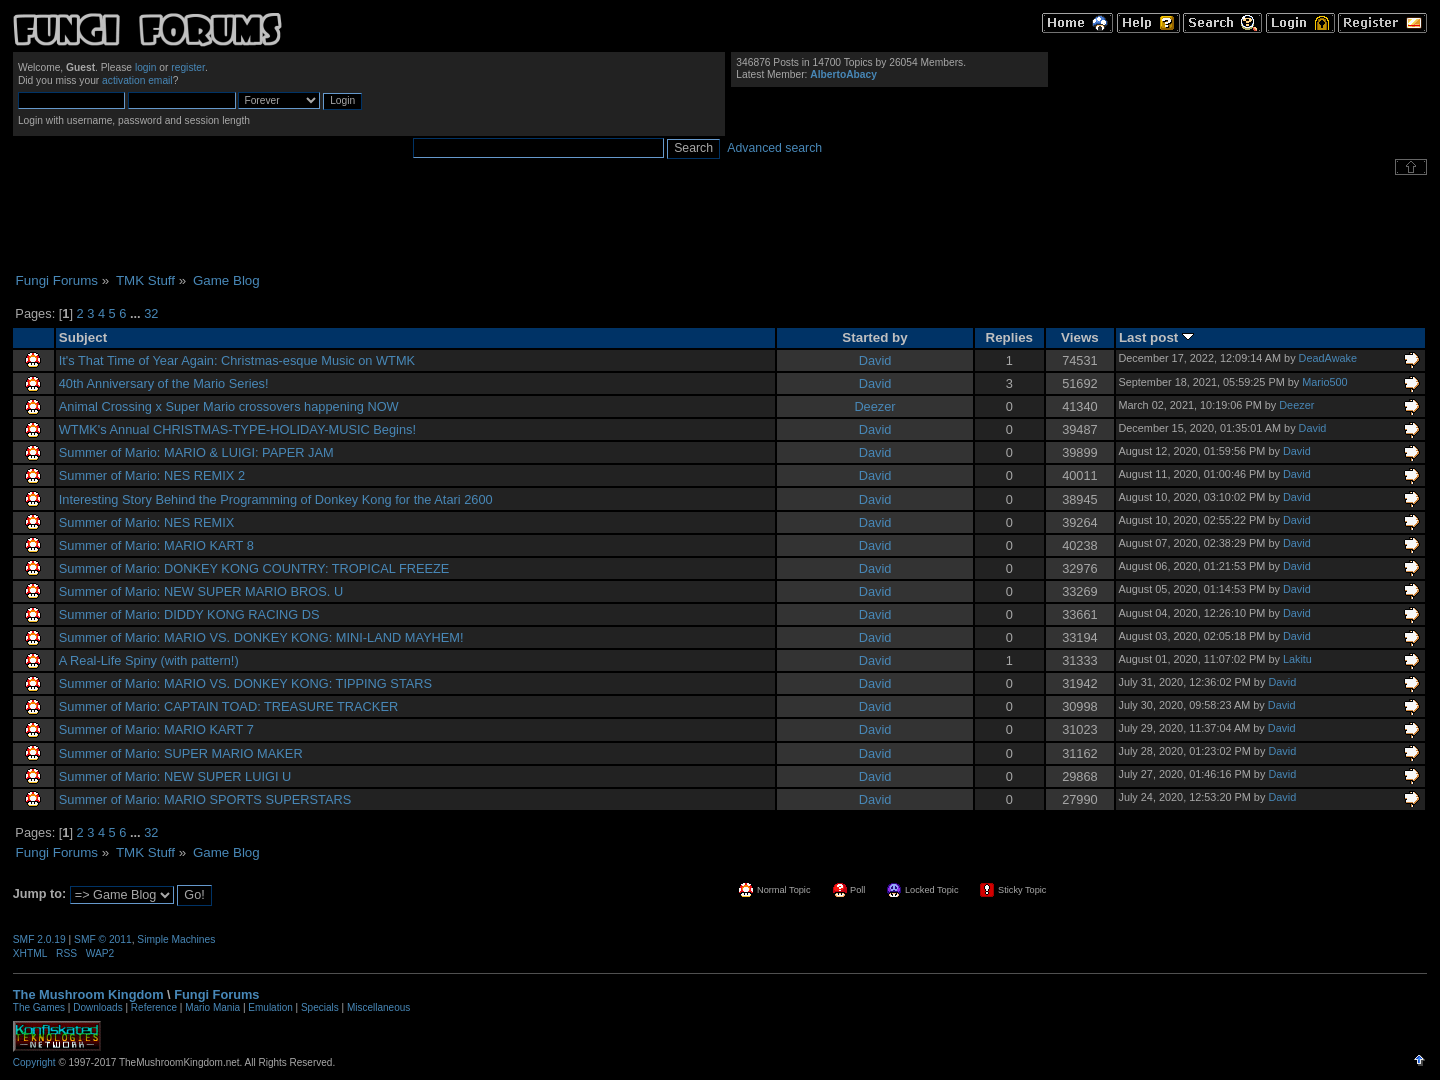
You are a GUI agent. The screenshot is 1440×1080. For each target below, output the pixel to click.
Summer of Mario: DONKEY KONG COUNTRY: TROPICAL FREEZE (254, 568)
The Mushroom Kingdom (88, 994)
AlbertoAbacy (843, 74)
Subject (83, 337)
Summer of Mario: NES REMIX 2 (152, 475)
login (146, 67)
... (137, 313)
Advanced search (774, 148)
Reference (154, 1007)
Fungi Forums (216, 994)
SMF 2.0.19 (39, 939)
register (188, 67)
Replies (1010, 337)
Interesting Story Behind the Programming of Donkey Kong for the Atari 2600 (276, 499)
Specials (320, 1007)
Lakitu (1297, 659)
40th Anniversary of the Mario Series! (164, 383)
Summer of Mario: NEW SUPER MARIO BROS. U (201, 591)
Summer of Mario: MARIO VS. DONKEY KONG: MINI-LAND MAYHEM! (261, 637)
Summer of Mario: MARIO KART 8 (156, 545)
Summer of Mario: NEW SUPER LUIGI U (175, 776)
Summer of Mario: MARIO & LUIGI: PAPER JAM (196, 452)
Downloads (97, 1007)
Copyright (34, 1062)
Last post (1156, 337)
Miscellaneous (378, 1007)
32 (151, 313)
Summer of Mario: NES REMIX (147, 522)
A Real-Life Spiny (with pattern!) (149, 660)
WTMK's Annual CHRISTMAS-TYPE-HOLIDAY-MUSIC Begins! (237, 429)
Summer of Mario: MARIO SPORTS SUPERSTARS (205, 799)
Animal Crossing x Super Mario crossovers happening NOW (229, 406)
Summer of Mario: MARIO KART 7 (156, 729)
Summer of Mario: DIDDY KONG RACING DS (189, 614)
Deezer (874, 406)
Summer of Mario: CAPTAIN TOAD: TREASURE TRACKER (228, 706)
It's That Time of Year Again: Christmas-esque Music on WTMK (237, 360)
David (875, 360)
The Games (39, 1007)
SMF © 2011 (103, 939)
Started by (874, 337)
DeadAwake (1328, 358)
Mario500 (1324, 382)
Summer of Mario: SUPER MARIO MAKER (181, 753)
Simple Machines (176, 939)
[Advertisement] (720, 224)
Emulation (270, 1007)
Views (1080, 337)
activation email (137, 80)
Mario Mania (212, 1007)
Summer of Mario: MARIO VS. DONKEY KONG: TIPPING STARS (245, 683)
